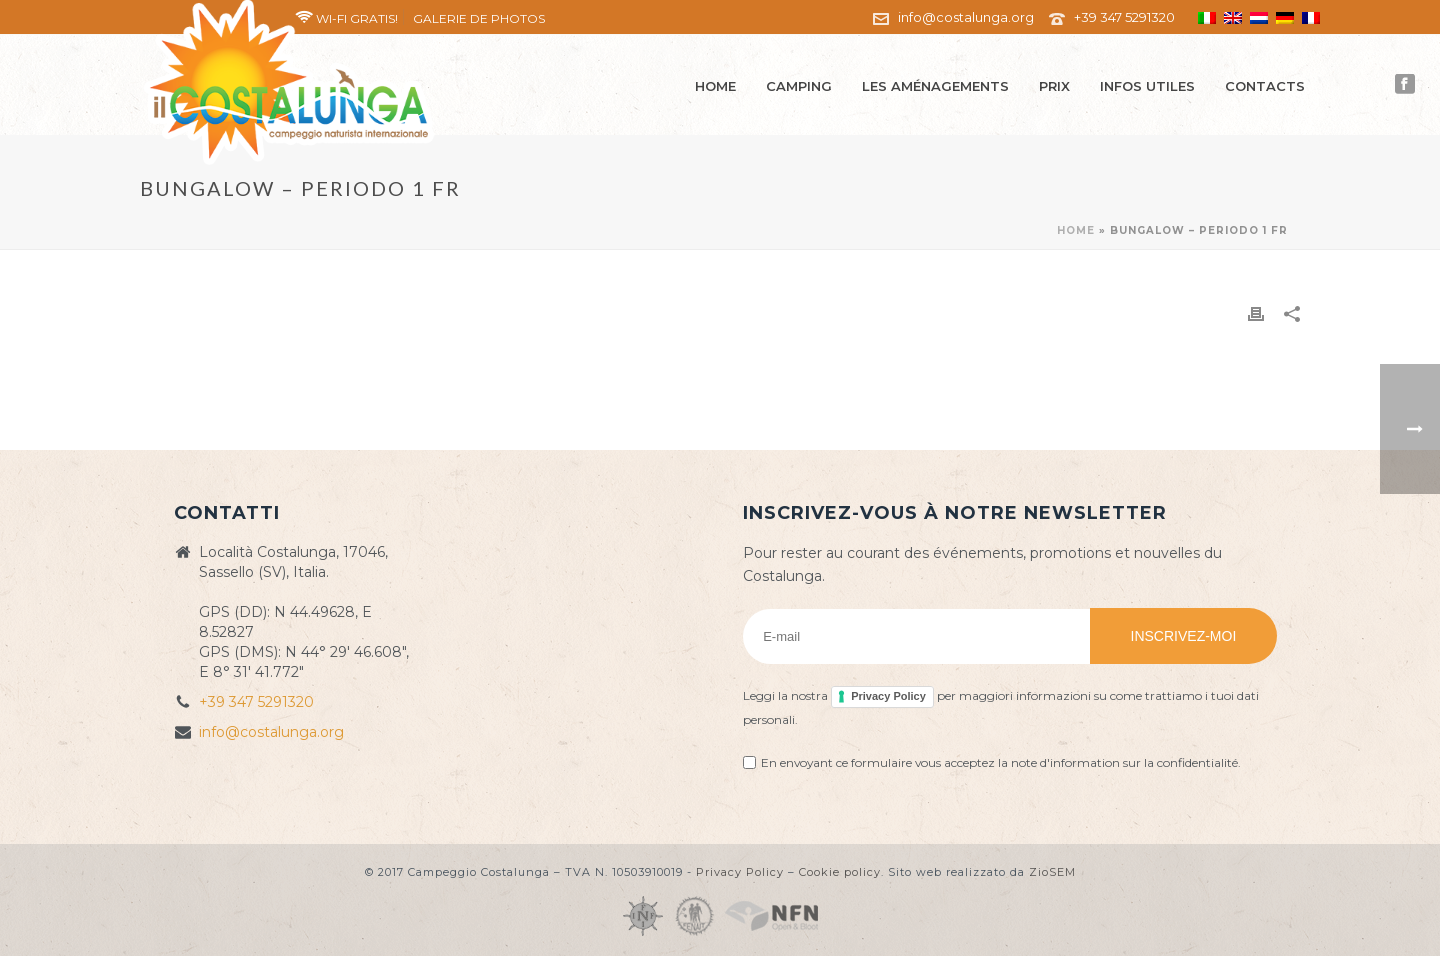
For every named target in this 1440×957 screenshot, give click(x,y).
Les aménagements (935, 86)
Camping (799, 86)
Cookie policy (840, 872)
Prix (1054, 86)
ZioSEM (1052, 872)
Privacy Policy (888, 696)
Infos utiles (1147, 86)
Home (715, 86)
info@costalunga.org (966, 17)
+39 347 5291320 (1124, 17)
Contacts (1265, 86)
